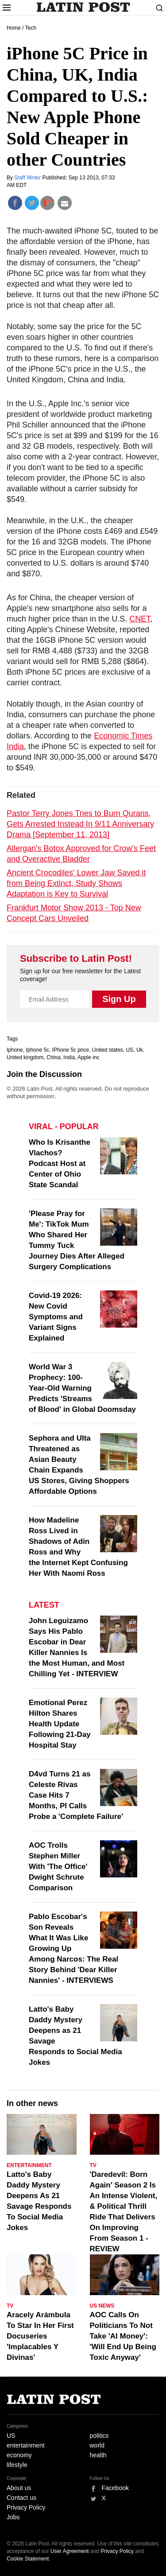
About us (19, 2487)
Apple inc (88, 1057)
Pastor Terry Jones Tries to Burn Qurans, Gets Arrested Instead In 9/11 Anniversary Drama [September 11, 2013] (80, 824)
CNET (139, 618)
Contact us (21, 2497)
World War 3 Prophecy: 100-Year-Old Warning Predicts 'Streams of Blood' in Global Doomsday (82, 1388)
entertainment (26, 2445)
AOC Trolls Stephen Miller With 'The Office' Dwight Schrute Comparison (58, 1866)
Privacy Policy (26, 2507)
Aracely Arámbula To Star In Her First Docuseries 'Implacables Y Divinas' (40, 2336)
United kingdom (25, 1057)
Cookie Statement (28, 2559)
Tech (30, 28)
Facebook (115, 2487)
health (98, 2455)
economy (19, 2455)
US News (102, 2306)
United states (107, 1050)
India (69, 1057)
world (97, 2445)
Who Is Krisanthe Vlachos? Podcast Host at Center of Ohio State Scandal (59, 1163)
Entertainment (29, 2165)
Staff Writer (28, 178)
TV (93, 2165)
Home (14, 28)
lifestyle (17, 2464)
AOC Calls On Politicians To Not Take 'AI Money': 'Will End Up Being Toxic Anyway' (123, 2336)
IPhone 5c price (70, 1050)
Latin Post (83, 7)
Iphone (15, 1050)
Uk (139, 1050)
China (53, 1057)
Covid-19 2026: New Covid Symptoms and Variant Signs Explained (56, 1316)
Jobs (13, 2517)
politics (99, 2435)
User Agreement (69, 2551)
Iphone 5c (37, 1050)
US (130, 1050)
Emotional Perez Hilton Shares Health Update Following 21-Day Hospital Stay (60, 1723)
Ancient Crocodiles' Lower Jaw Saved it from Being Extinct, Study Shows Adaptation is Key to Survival (76, 883)
